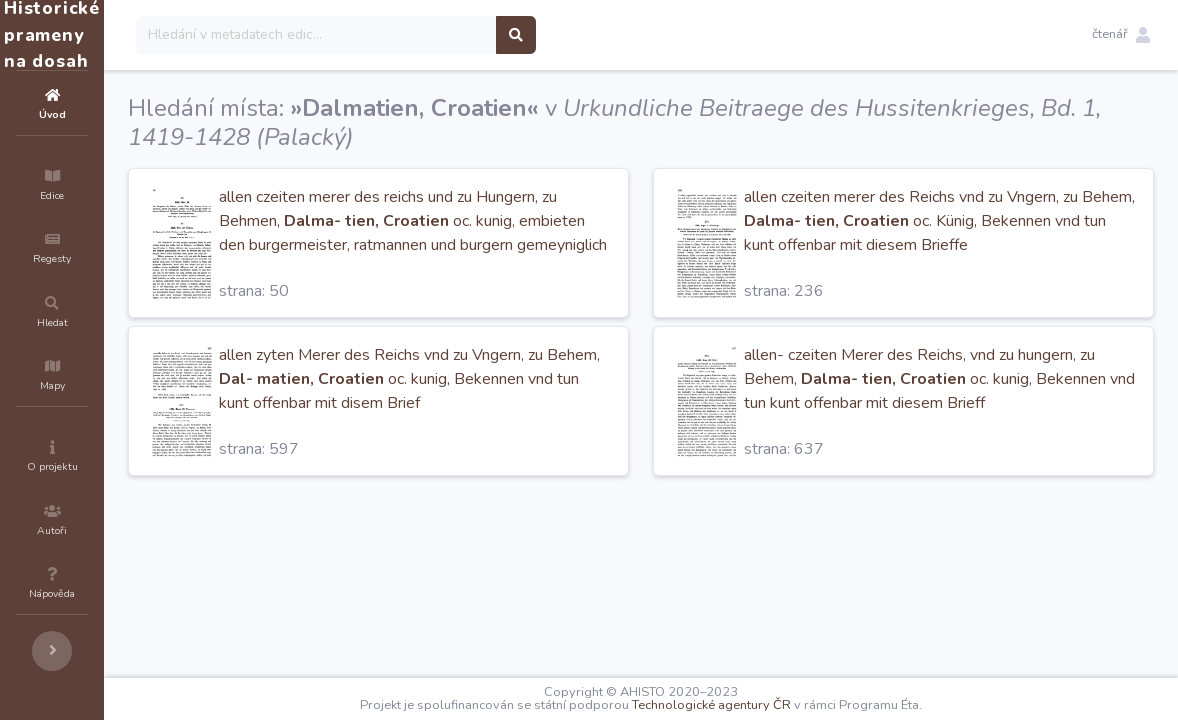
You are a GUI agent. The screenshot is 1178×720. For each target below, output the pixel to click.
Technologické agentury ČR (771, 705)
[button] (1121, 35)
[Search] (436, 35)
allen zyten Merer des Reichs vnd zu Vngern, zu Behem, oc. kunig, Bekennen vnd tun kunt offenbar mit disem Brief (504, 379)
